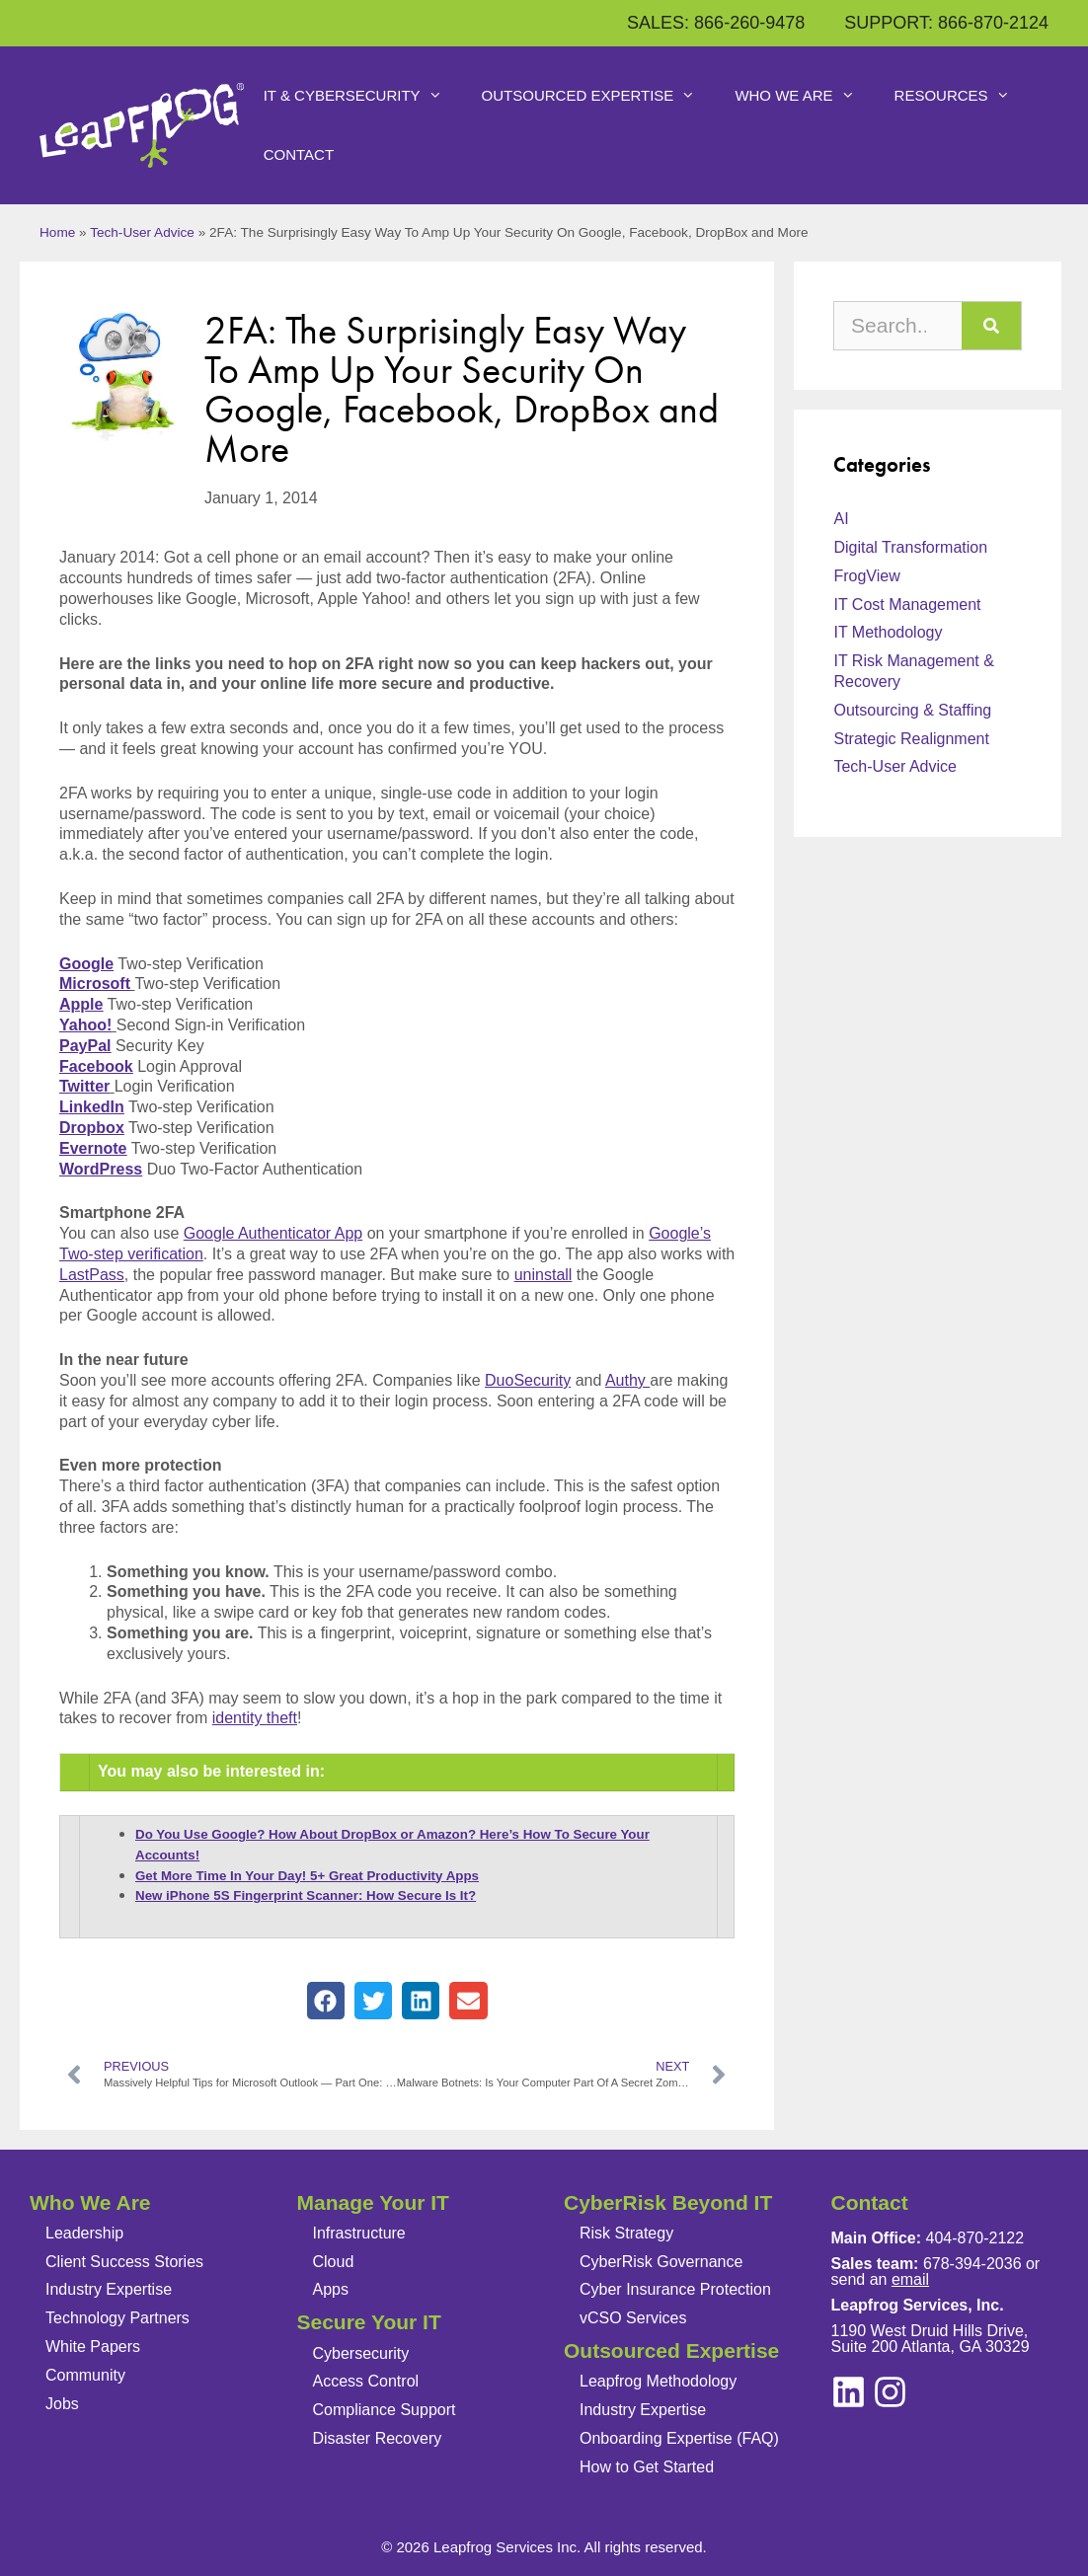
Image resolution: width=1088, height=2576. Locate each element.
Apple (81, 1004)
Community (85, 2375)
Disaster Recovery (377, 2438)
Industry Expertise (108, 2289)
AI (840, 518)
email (910, 2279)
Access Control (366, 2381)
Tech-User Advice (142, 232)
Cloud (333, 2261)
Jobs (62, 2403)
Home (57, 232)
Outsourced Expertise (599, 95)
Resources (962, 95)
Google (86, 963)
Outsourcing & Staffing (912, 710)
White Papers (92, 2346)
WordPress (100, 1169)
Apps (331, 2289)
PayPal (85, 1045)
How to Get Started (647, 2467)
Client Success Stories (124, 2261)
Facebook (96, 1066)
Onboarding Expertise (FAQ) (679, 2438)
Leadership (84, 2233)
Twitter (84, 1086)
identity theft (254, 1717)
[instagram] (848, 2392)
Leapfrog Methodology (658, 2381)
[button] (326, 2000)
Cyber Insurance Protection (675, 2289)
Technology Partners (117, 2318)
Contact (299, 154)
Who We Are (804, 95)
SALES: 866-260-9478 (716, 23)
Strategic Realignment (910, 738)
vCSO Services (633, 2318)
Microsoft (94, 983)
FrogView (866, 576)
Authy (627, 1380)
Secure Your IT (369, 2322)
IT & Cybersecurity (363, 95)
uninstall (543, 1274)
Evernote (92, 1148)
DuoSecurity (528, 1380)
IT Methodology (887, 632)
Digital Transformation (910, 547)
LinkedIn (91, 1107)
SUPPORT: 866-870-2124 (946, 23)
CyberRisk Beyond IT (668, 2202)
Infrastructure (359, 2233)
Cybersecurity (361, 2353)
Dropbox (91, 1127)
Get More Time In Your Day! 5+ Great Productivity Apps (307, 1875)
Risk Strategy (626, 2233)
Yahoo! (85, 1025)
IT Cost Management (906, 604)
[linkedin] (890, 2392)
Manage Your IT (373, 2202)
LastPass (91, 1274)
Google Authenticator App (273, 1233)
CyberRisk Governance (661, 2261)
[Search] (991, 325)
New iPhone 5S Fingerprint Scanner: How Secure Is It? (305, 1895)
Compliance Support (384, 2409)
